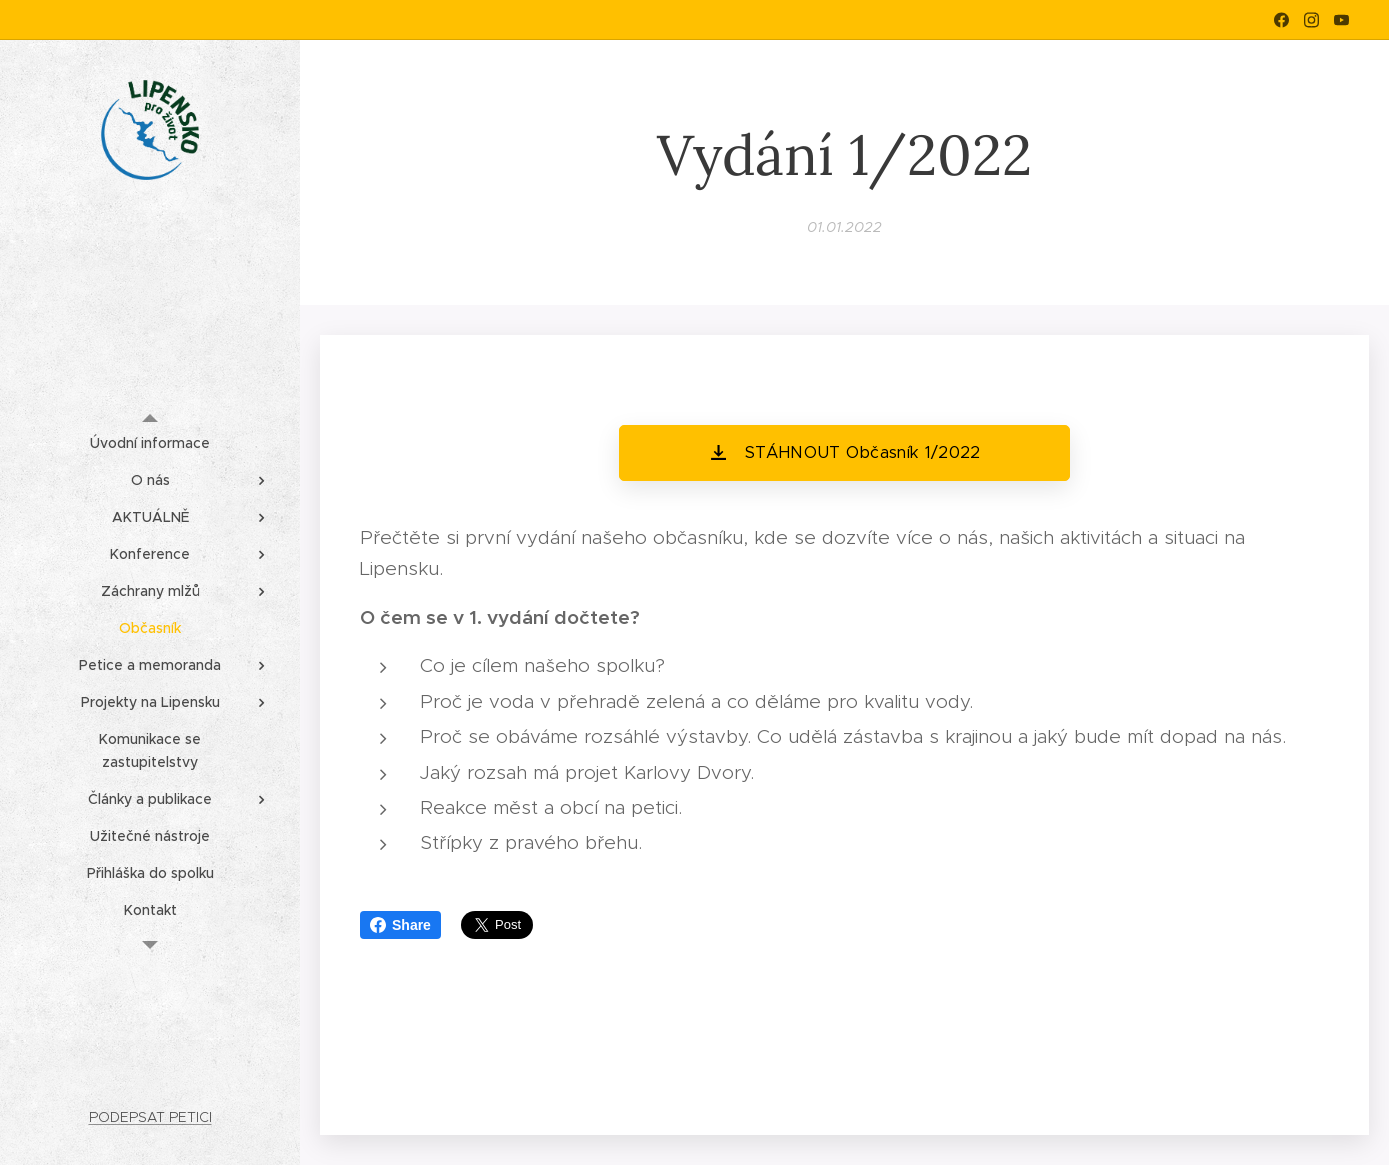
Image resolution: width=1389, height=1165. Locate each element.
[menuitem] (150, 443)
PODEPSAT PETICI (150, 1117)
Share (400, 925)
